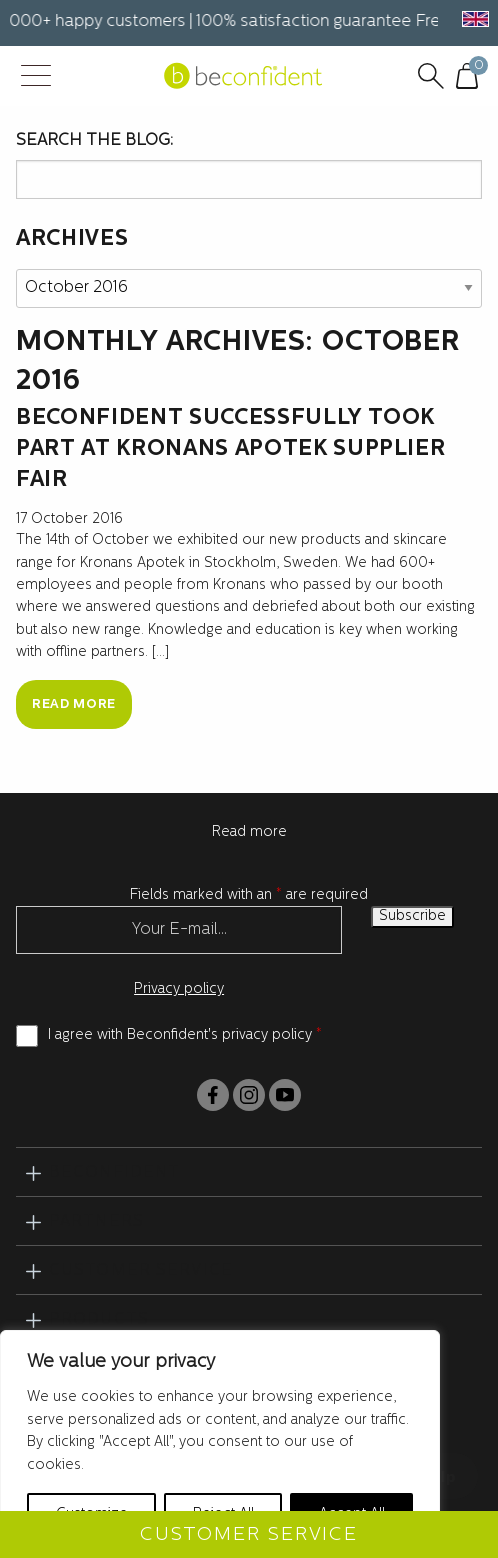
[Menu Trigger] (35, 77)
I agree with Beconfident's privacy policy (185, 1035)
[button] (472, 19)
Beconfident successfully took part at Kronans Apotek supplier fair (230, 449)
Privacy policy (179, 989)
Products (99, 1320)
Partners (96, 1222)
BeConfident (114, 1173)
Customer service (141, 1271)
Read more (74, 704)
